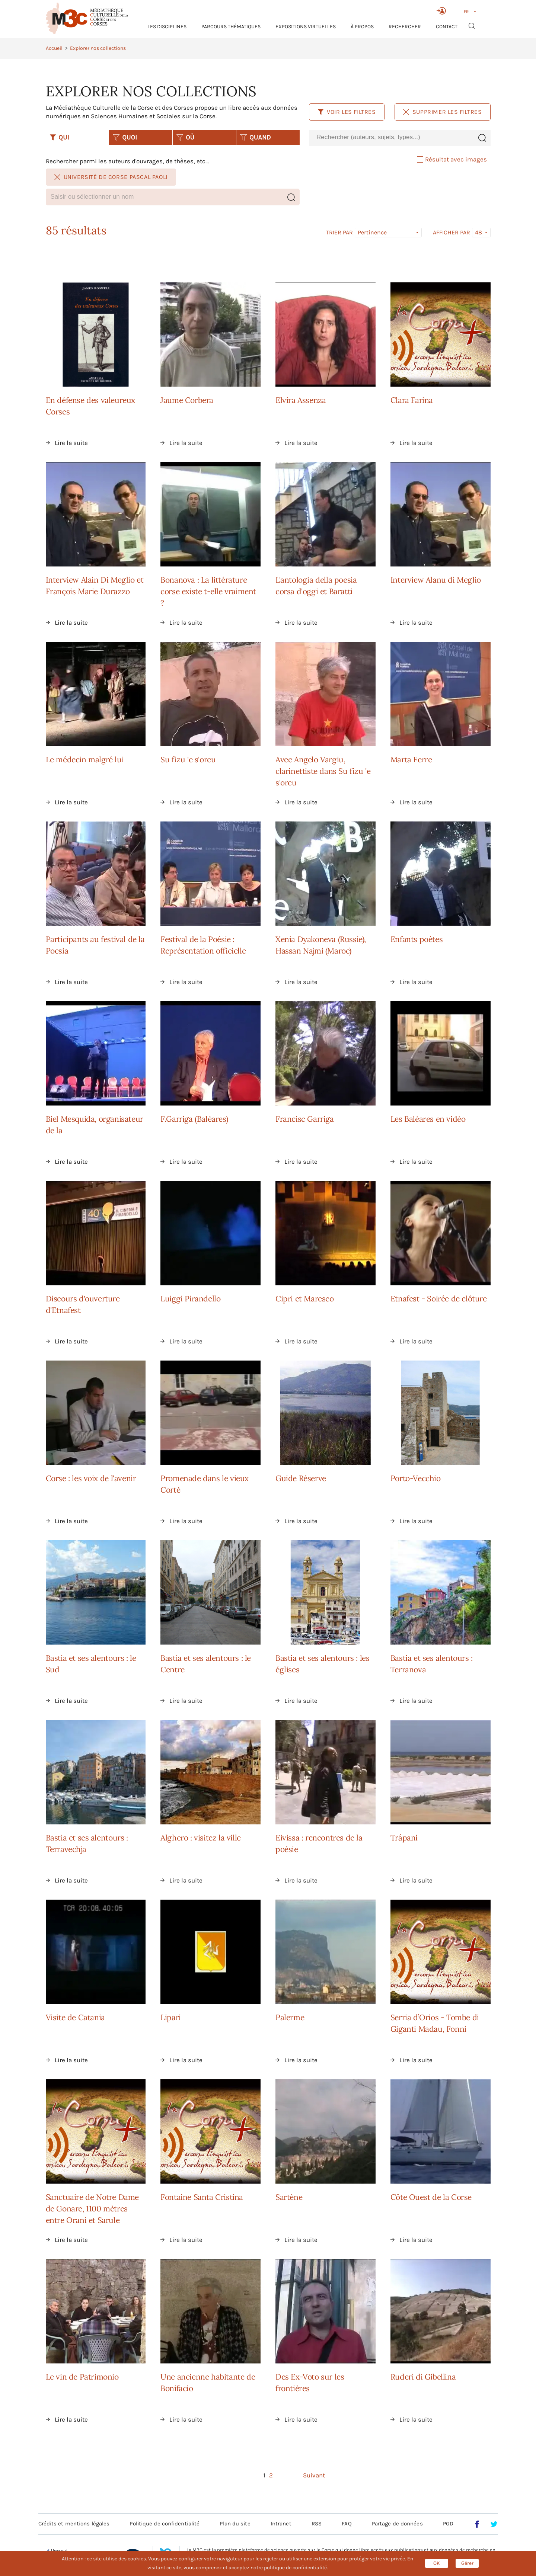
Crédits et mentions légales (74, 2523)
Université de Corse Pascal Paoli (111, 176)
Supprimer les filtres (442, 111)
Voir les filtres (347, 111)
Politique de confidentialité (165, 2523)
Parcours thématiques (231, 26)
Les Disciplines (166, 26)
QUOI (125, 137)
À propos (362, 26)
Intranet (281, 2523)
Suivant (314, 2475)
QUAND (255, 137)
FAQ (346, 2523)
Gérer (467, 2563)
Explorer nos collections (98, 48)
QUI (60, 137)
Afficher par (451, 233)
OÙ (185, 137)
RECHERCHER (405, 26)
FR (466, 11)
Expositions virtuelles (305, 26)
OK (436, 2563)
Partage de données (397, 2523)
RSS (317, 2523)
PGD (448, 2523)
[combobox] (391, 137)
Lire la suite (71, 442)
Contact (446, 26)
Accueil (54, 48)
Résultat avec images (452, 159)
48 (478, 232)
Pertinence (372, 232)
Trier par (339, 233)
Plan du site (235, 2523)
